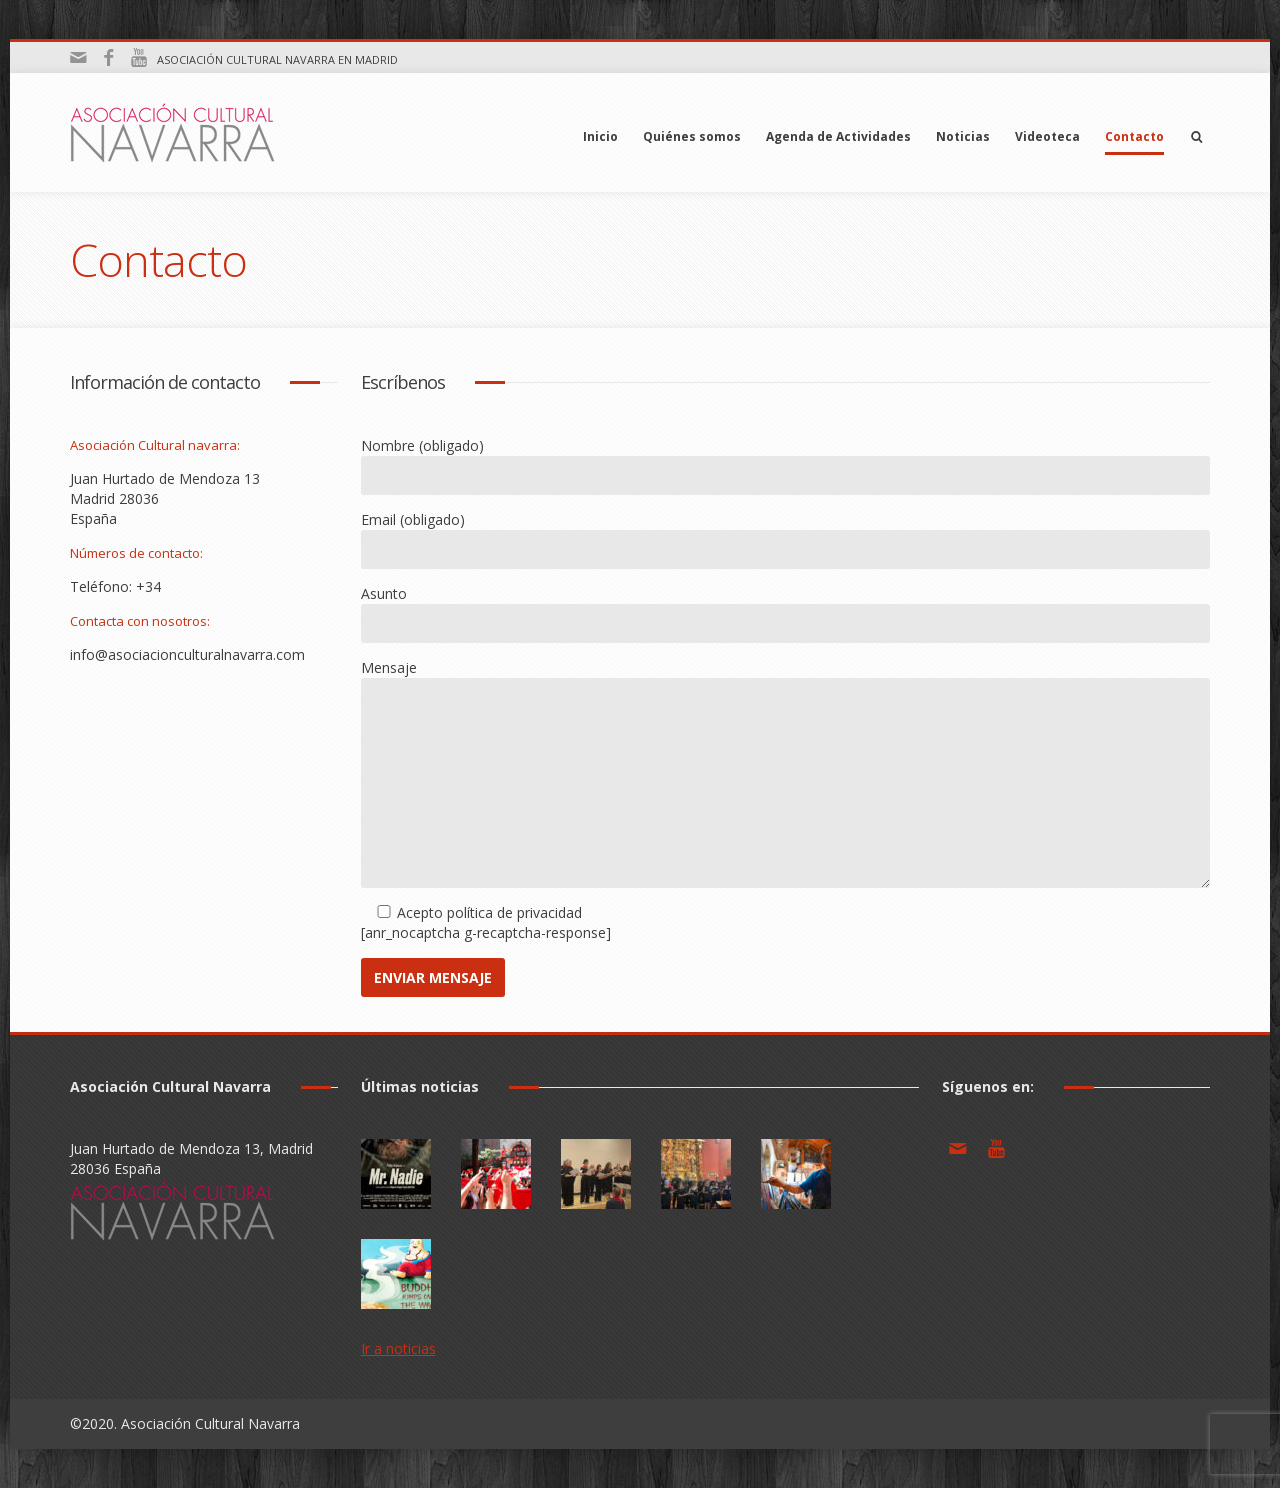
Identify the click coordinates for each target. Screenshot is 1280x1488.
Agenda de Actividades (838, 136)
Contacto (1134, 136)
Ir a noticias (398, 1348)
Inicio (600, 136)
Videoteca (1047, 136)
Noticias (963, 136)
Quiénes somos (692, 136)
